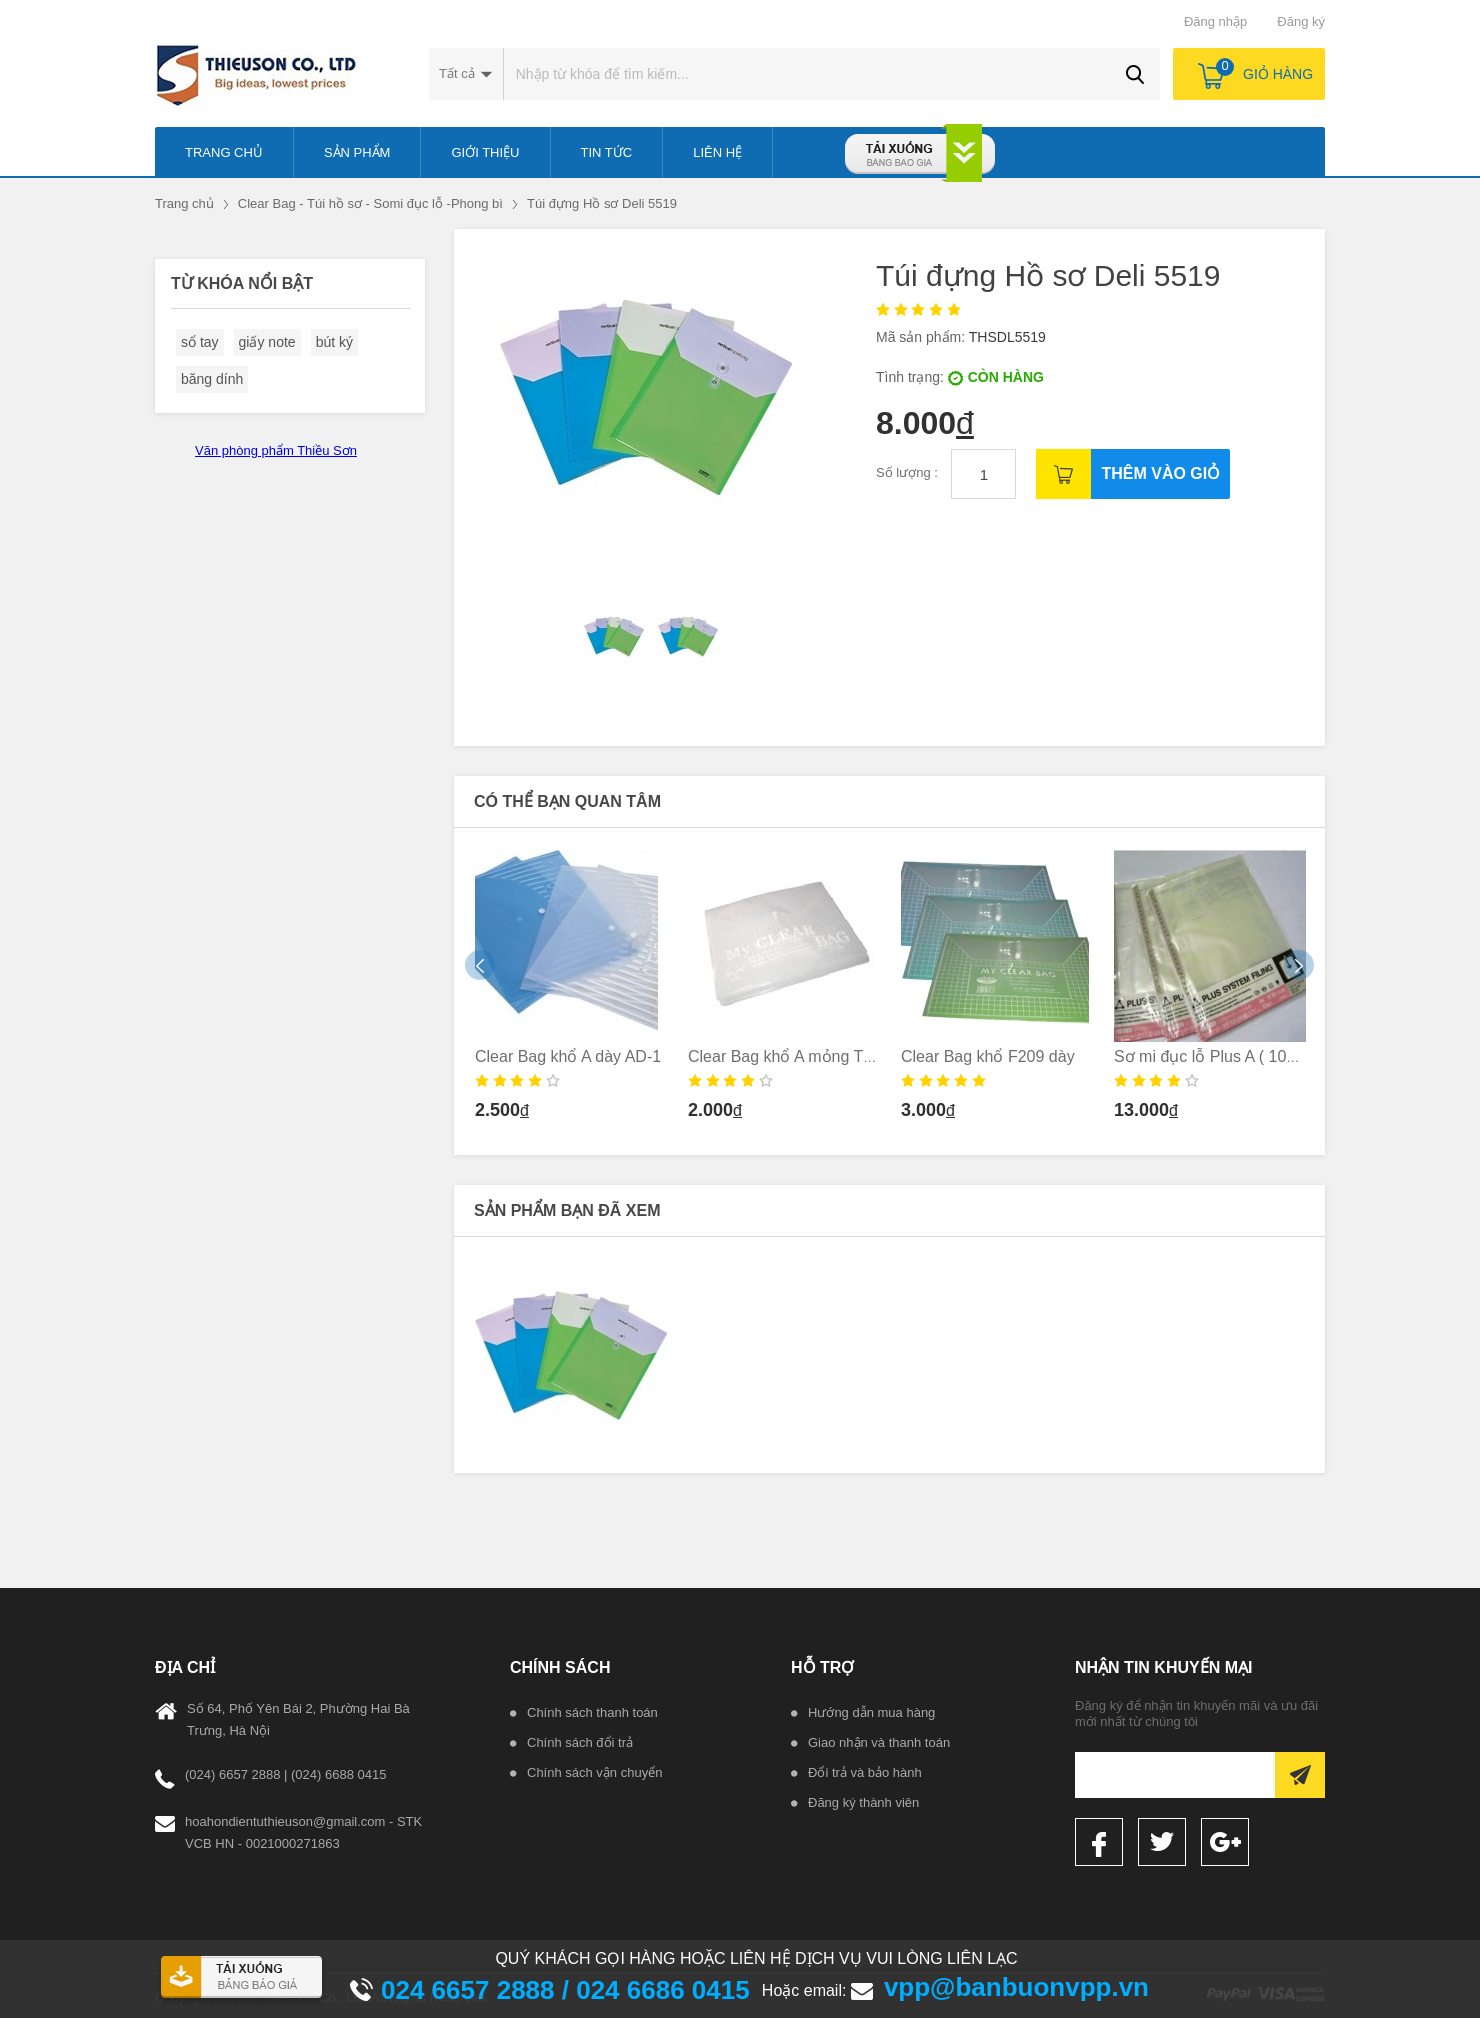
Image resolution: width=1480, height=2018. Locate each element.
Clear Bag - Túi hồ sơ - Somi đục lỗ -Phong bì (370, 203)
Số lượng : (908, 472)
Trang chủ (184, 203)
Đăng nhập (1215, 21)
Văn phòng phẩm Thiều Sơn (276, 450)
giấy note (267, 342)
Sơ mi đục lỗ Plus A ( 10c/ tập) (1222, 1056)
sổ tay (200, 342)
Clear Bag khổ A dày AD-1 (568, 1056)
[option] (571, 991)
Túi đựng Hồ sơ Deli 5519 (602, 203)
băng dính (212, 379)
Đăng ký (1301, 21)
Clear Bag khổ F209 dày (988, 1056)
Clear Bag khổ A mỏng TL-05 (791, 1056)
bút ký (334, 342)
